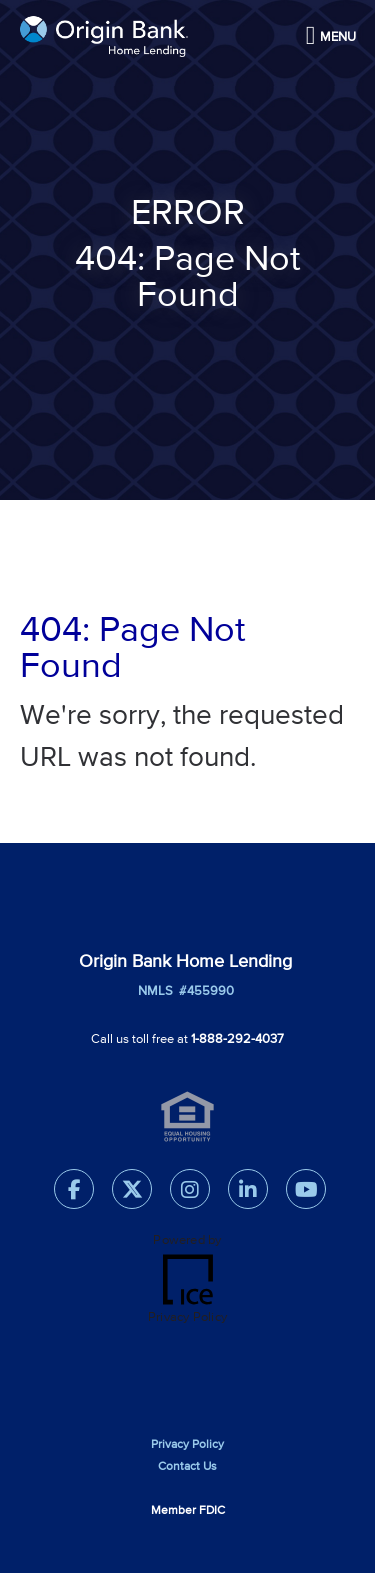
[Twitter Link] (132, 1193)
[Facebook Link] (74, 1193)
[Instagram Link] (190, 1193)
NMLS (155, 991)
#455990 (203, 991)
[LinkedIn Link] (248, 1193)
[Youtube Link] (306, 1193)
